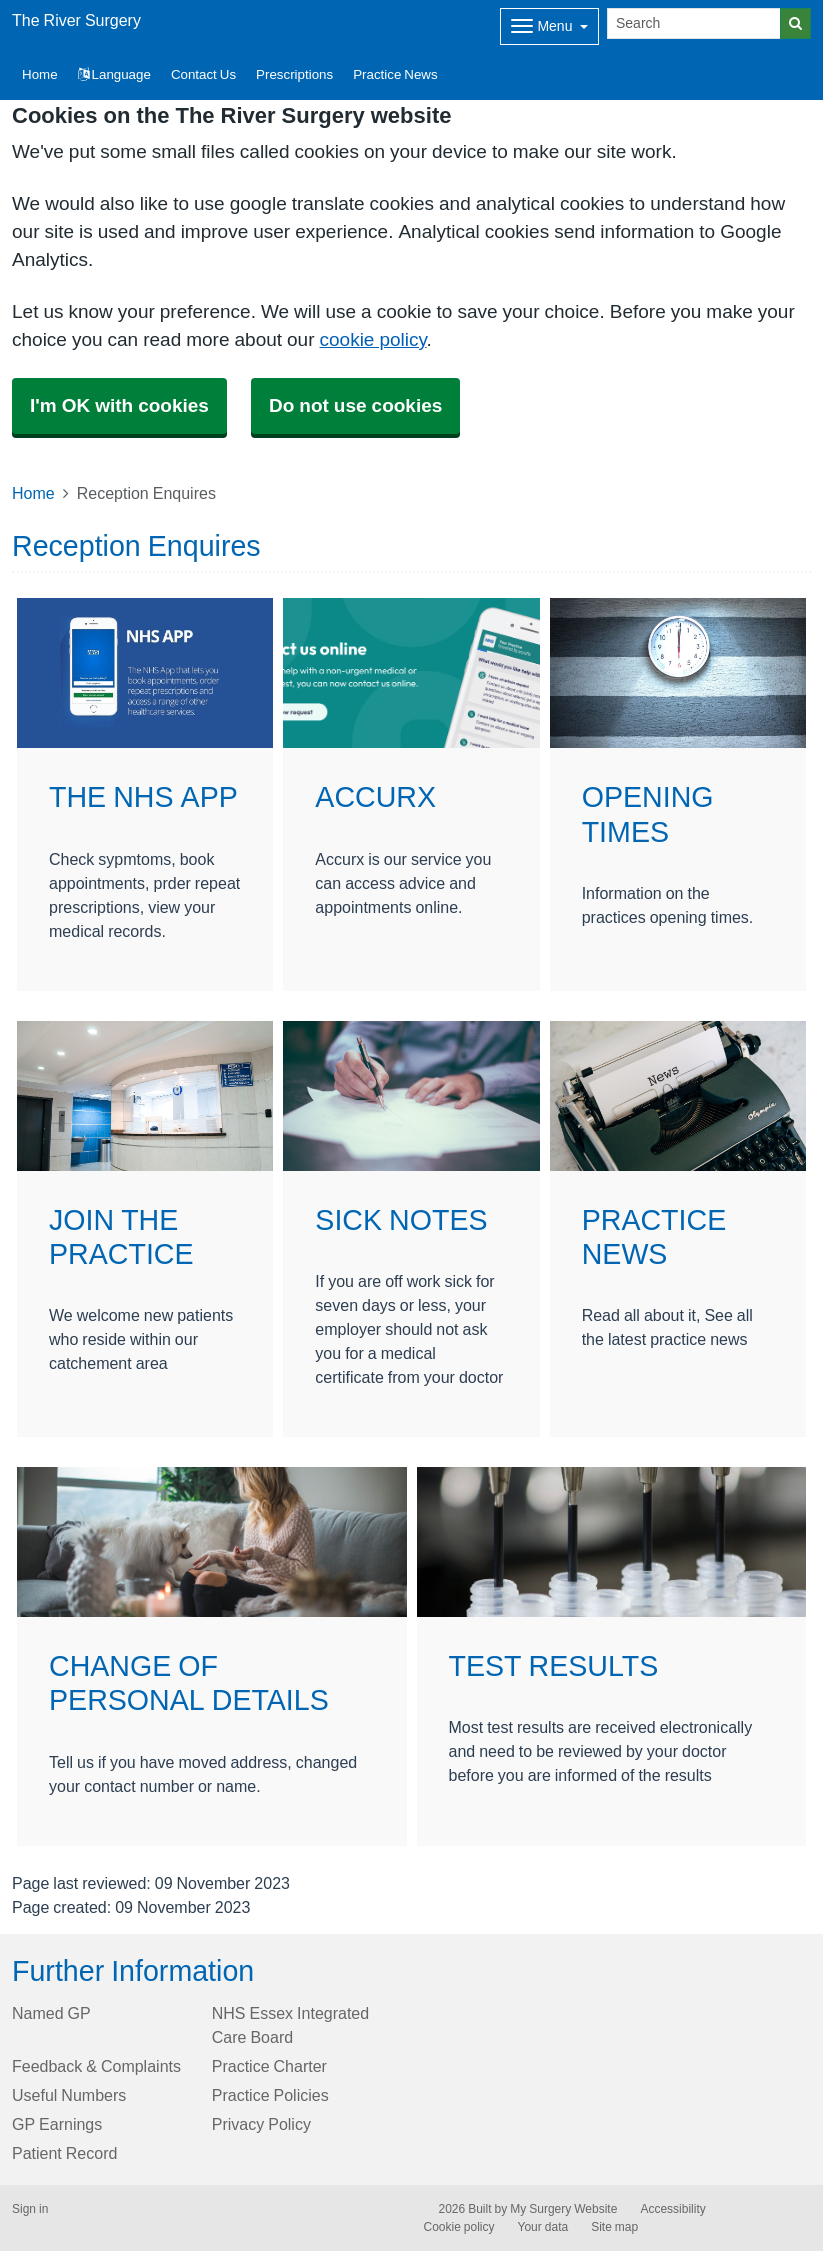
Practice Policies (270, 2095)
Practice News (395, 74)
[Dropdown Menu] (549, 26)
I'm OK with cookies (119, 405)
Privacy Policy (261, 2124)
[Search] (694, 23)
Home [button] (40, 74)
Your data (543, 2227)
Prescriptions (294, 74)
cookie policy (373, 339)
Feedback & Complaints (96, 2066)
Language (114, 74)
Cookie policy (459, 2227)
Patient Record (64, 2153)
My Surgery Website (563, 2209)
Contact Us (203, 74)
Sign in (30, 2209)
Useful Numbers (69, 2095)
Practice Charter (269, 2066)
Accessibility (672, 2209)
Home (33, 493)
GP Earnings (57, 2124)
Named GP (51, 2013)
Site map (614, 2227)
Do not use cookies (355, 405)
